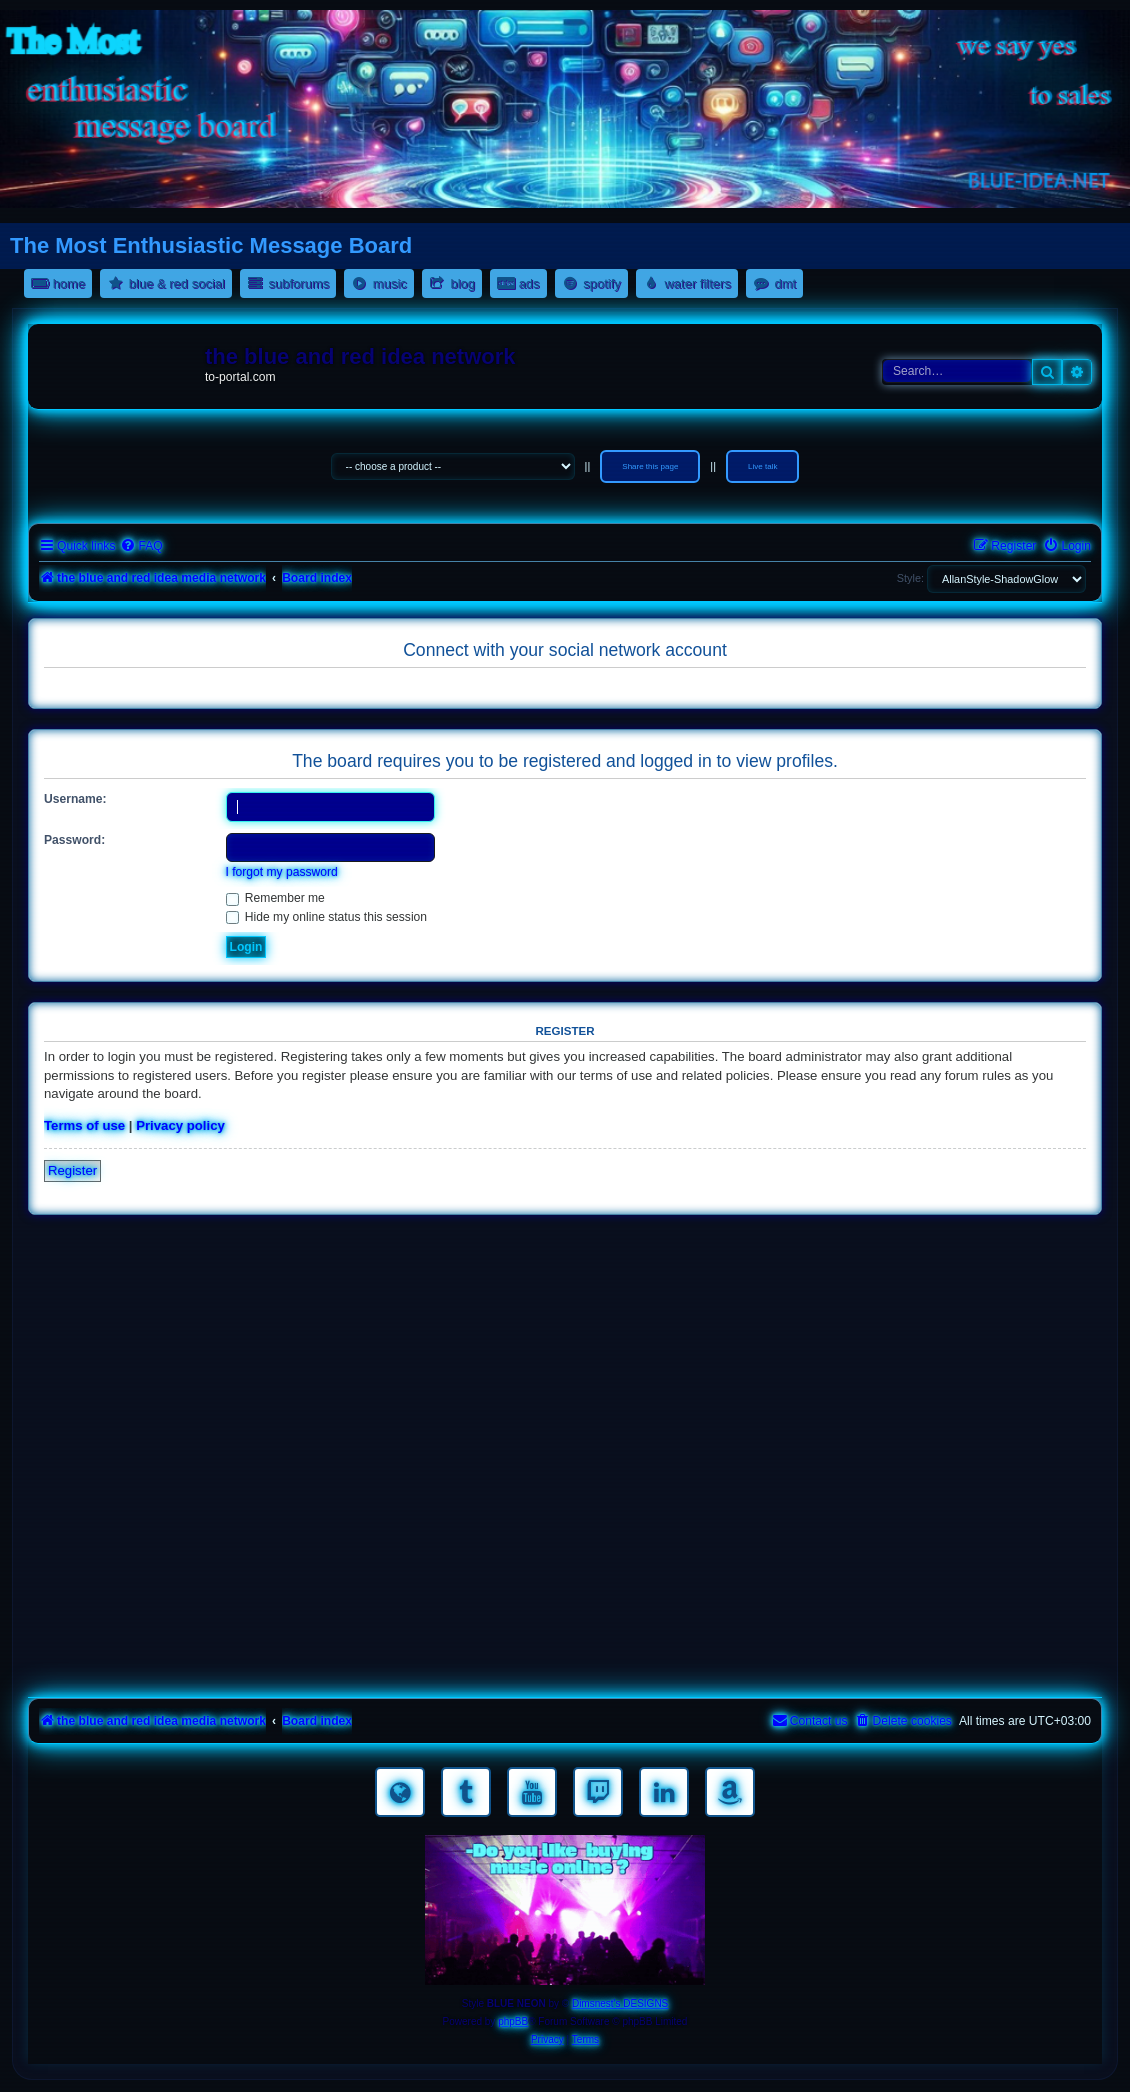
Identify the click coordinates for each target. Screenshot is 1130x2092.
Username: (75, 799)
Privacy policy (180, 1125)
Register (72, 1170)
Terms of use (84, 1125)
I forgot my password (282, 872)
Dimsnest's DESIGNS (620, 2003)
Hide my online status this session (327, 917)
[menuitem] (141, 546)
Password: (74, 840)
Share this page (650, 466)
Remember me (275, 898)
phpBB (513, 2021)
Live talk (762, 466)
